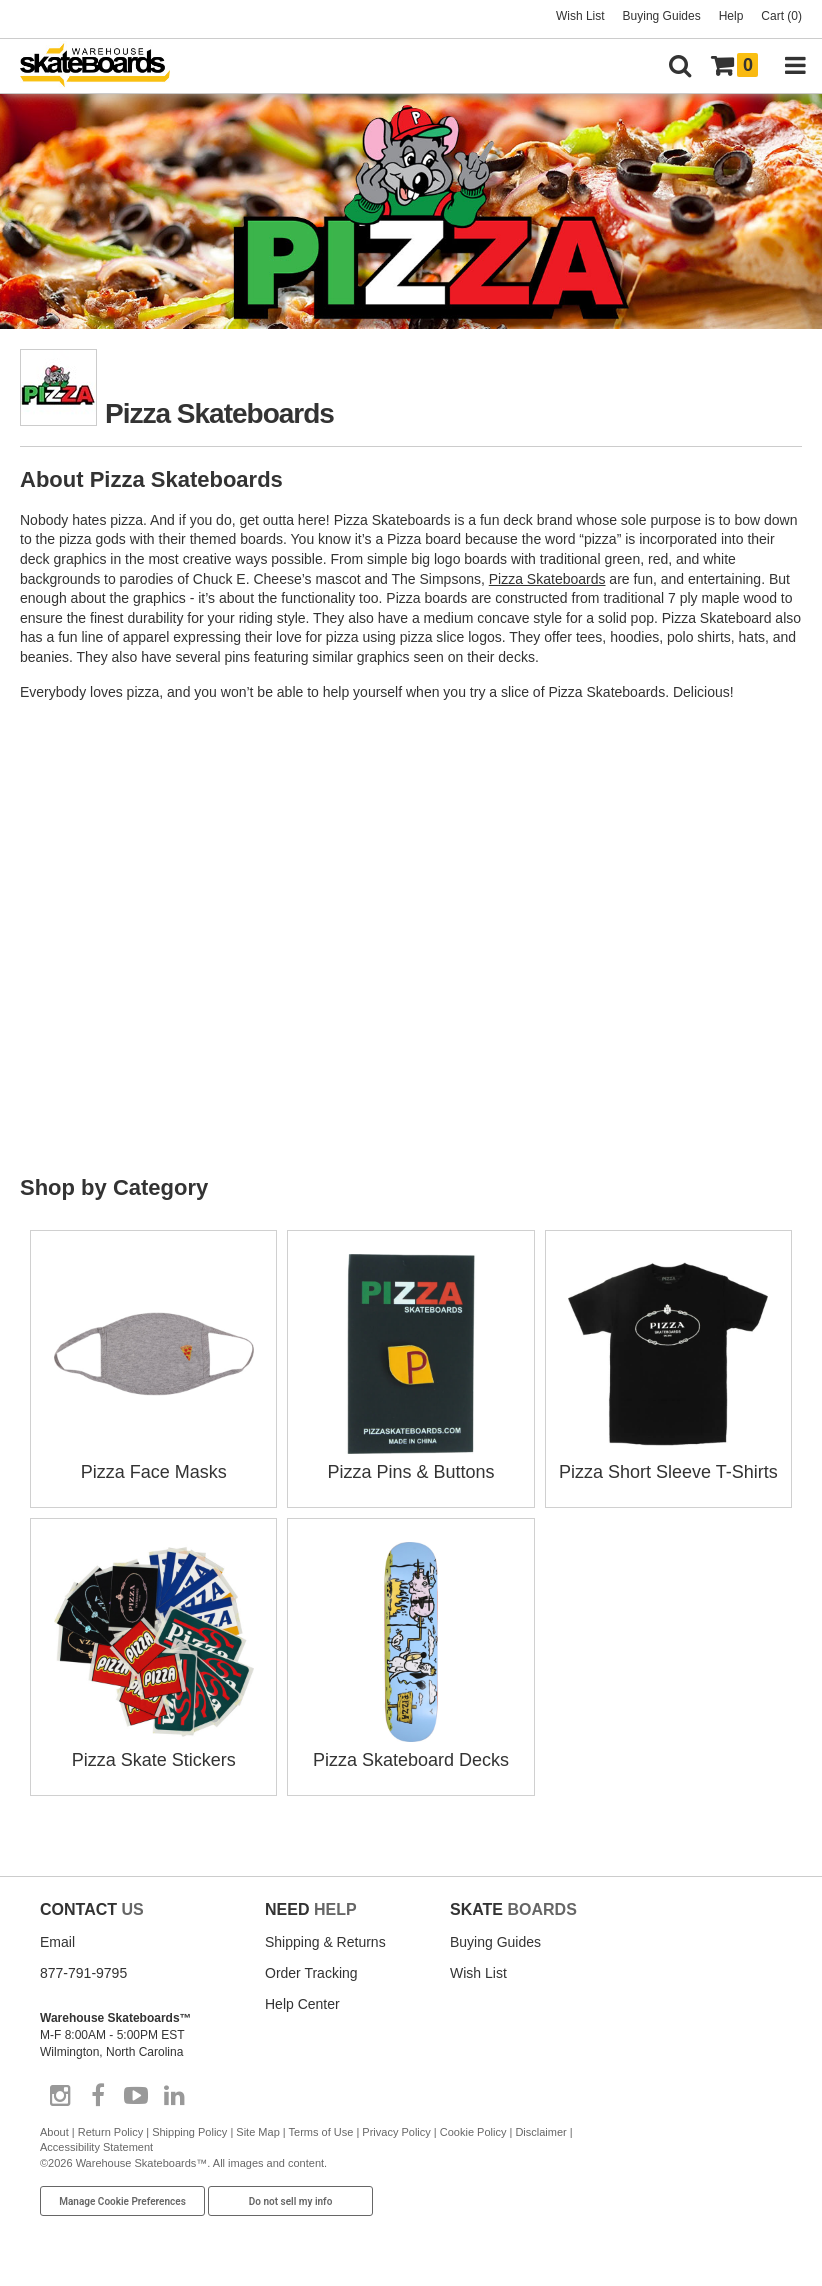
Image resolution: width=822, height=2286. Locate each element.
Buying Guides (662, 16)
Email (57, 1942)
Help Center (302, 2004)
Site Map (257, 2132)
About (54, 2132)
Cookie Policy (473, 2132)
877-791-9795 (83, 1973)
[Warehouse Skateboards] (105, 66)
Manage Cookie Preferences (122, 2201)
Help (731, 16)
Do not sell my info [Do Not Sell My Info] (291, 2201)
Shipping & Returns (325, 1942)
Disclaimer (540, 2132)
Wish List (580, 16)
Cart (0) (781, 16)
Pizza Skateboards (547, 579)
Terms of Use (321, 2132)
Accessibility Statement (96, 2147)
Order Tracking (311, 1973)
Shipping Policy (189, 2132)
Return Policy (110, 2132)
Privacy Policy (396, 2132)
